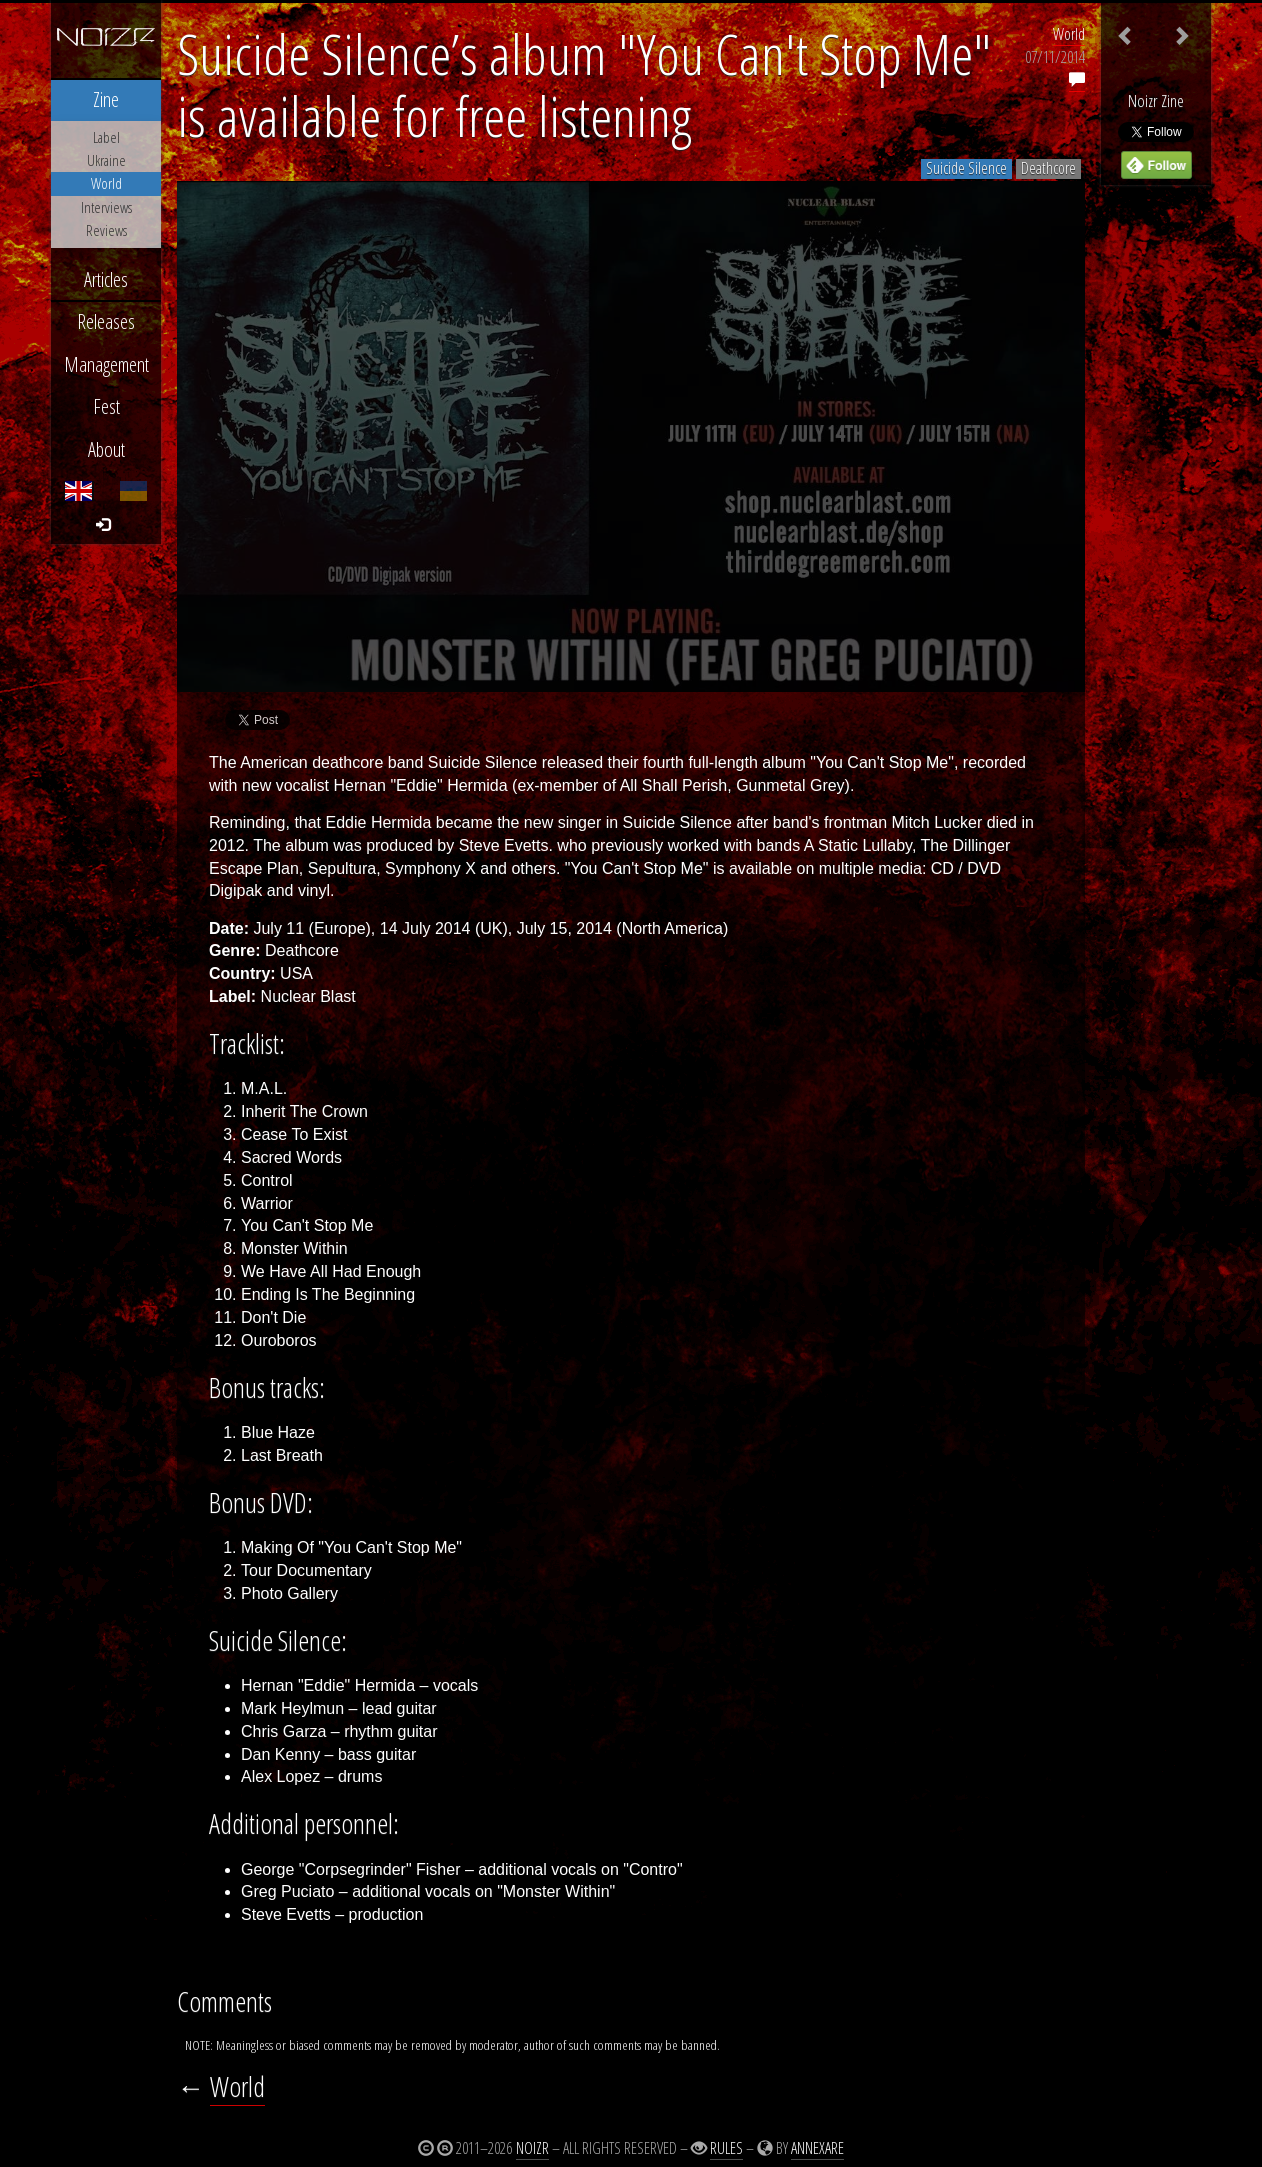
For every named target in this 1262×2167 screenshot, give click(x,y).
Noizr (532, 2148)
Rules (726, 2148)
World (1069, 34)
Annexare (817, 2148)
